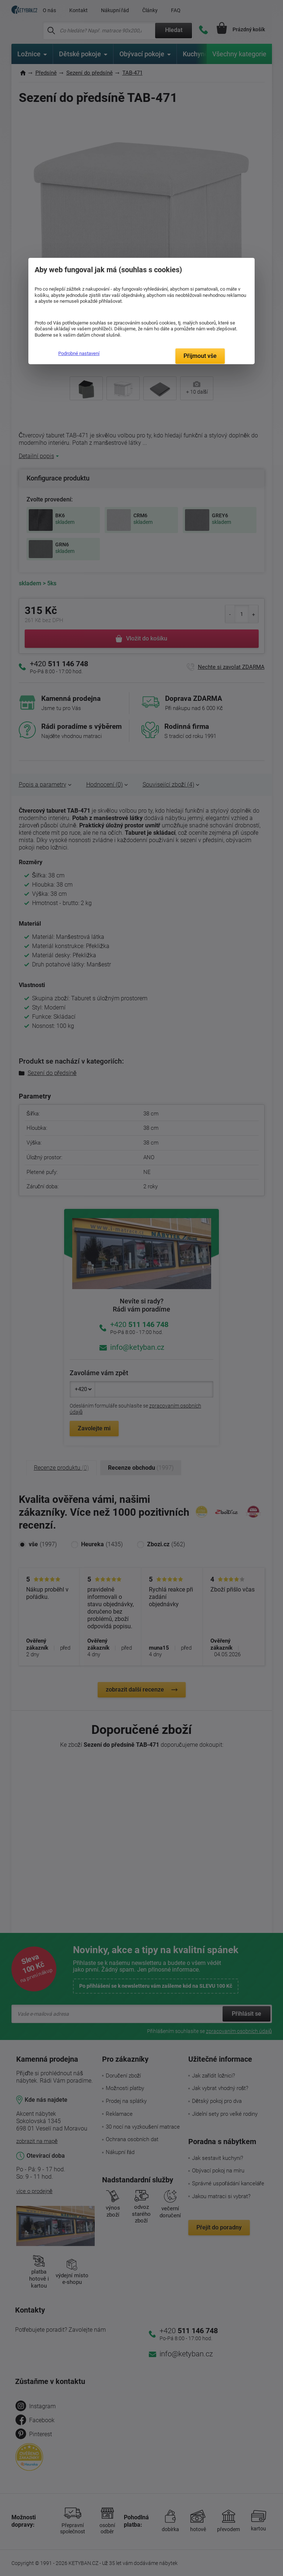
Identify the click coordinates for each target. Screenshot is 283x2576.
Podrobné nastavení (78, 353)
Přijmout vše (200, 355)
